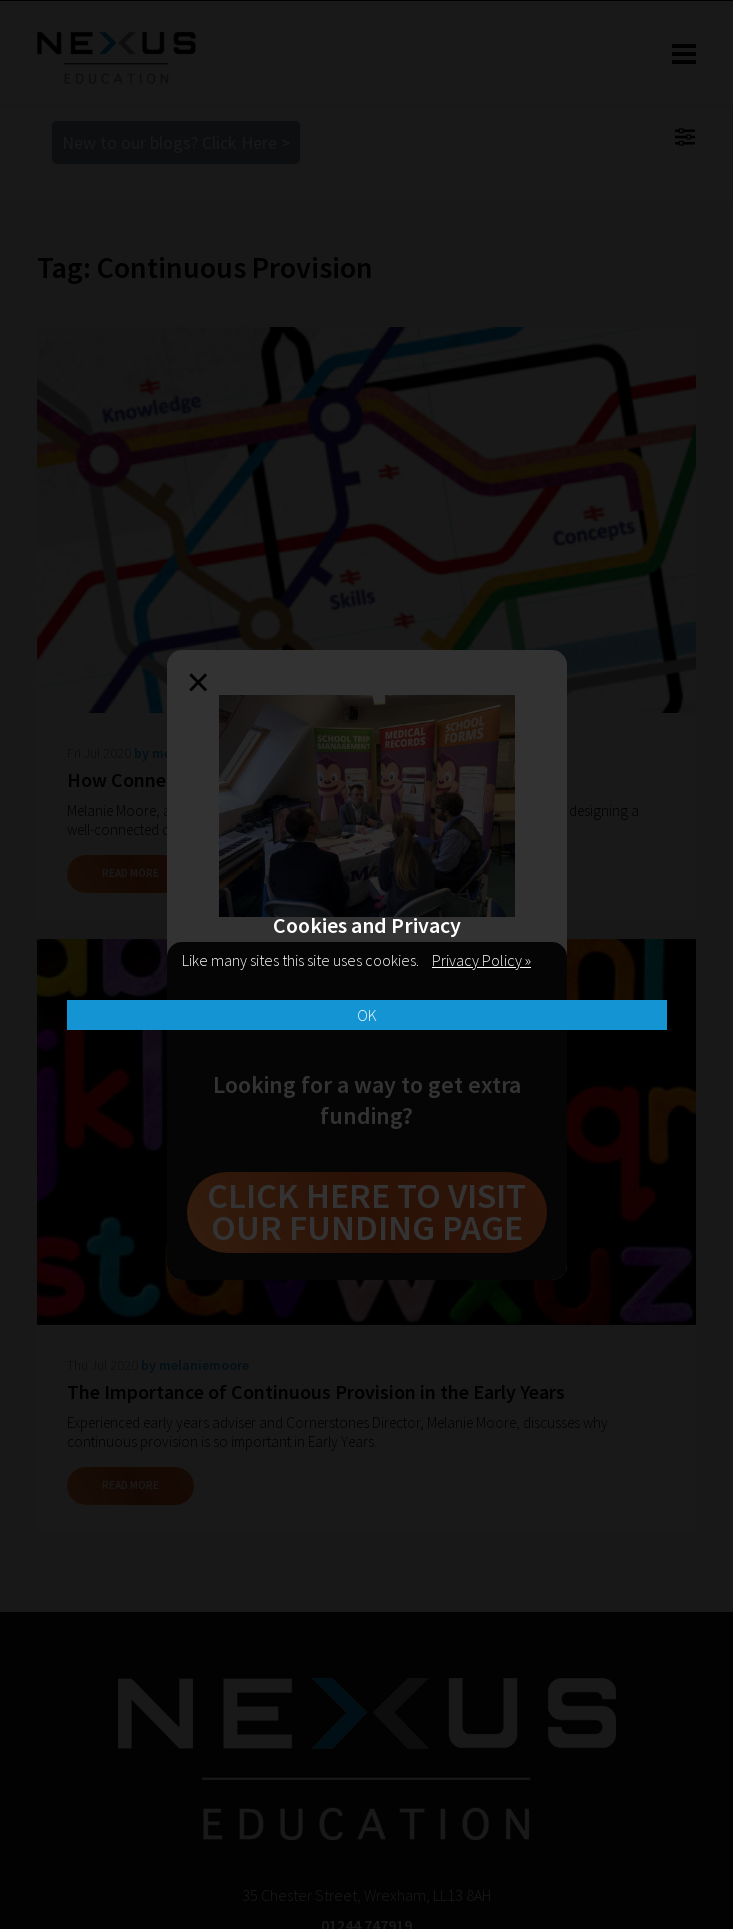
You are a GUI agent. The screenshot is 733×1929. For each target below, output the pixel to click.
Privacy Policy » (481, 960)
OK (367, 1015)
